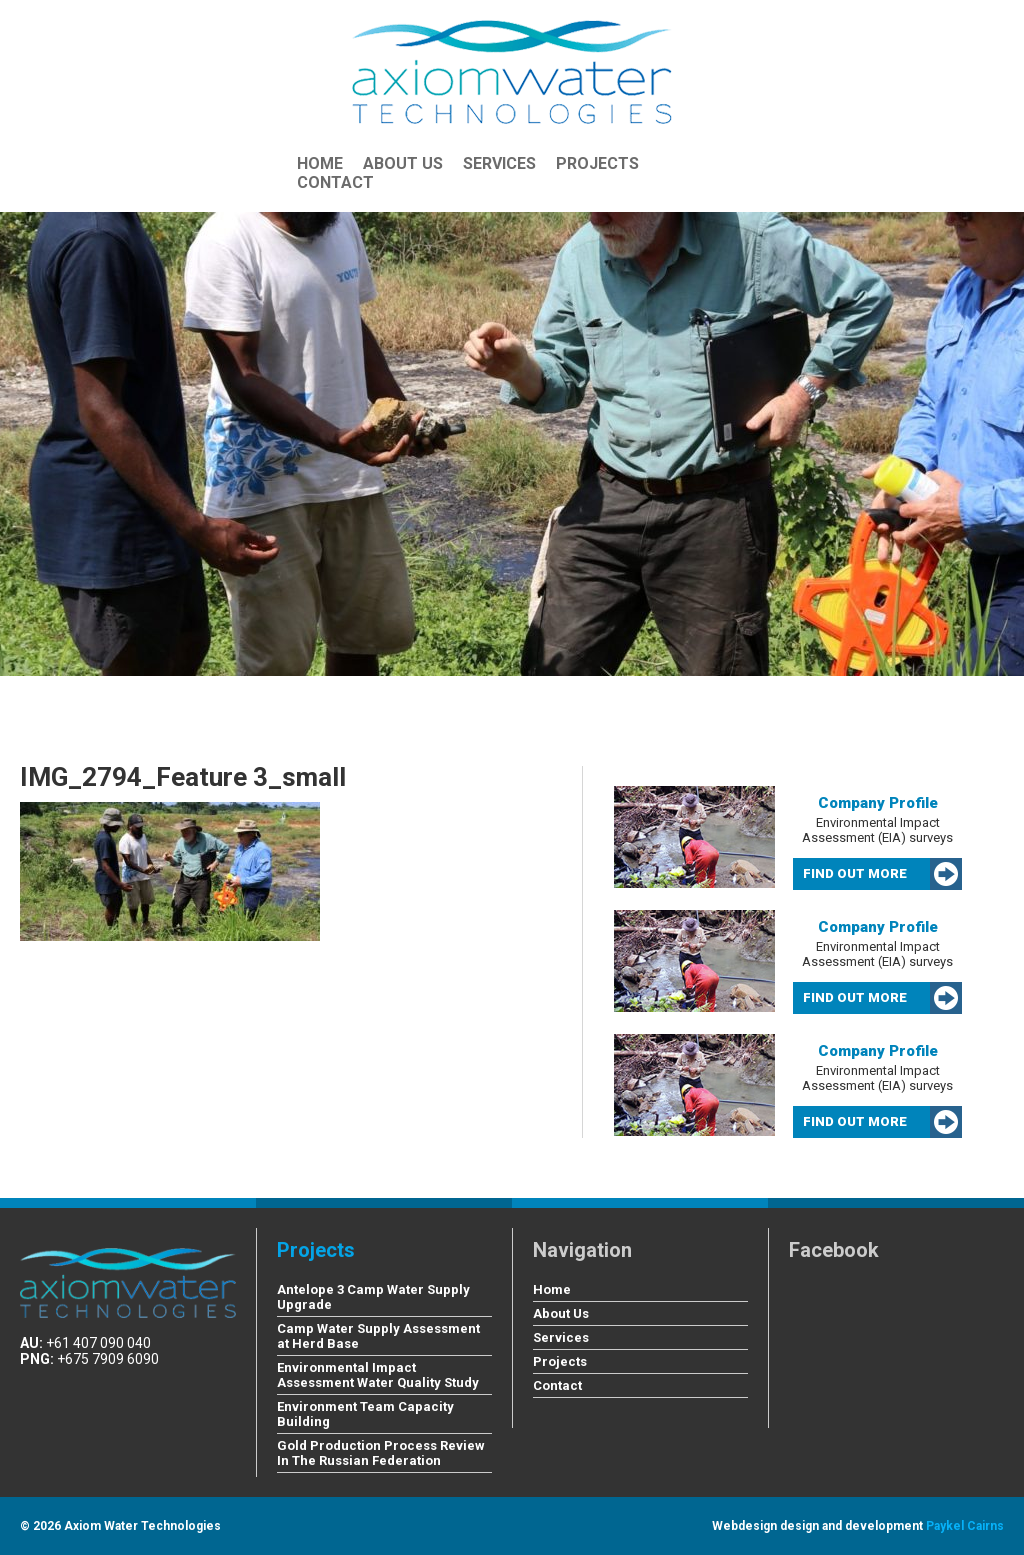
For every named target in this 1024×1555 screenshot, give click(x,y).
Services (499, 163)
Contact (335, 182)
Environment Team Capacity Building (365, 1414)
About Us (403, 163)
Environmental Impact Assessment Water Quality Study (378, 1375)
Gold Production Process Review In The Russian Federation (381, 1453)
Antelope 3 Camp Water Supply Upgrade (373, 1297)
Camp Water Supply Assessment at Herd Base (378, 1336)
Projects (597, 163)
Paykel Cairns (965, 1526)
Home (320, 163)
